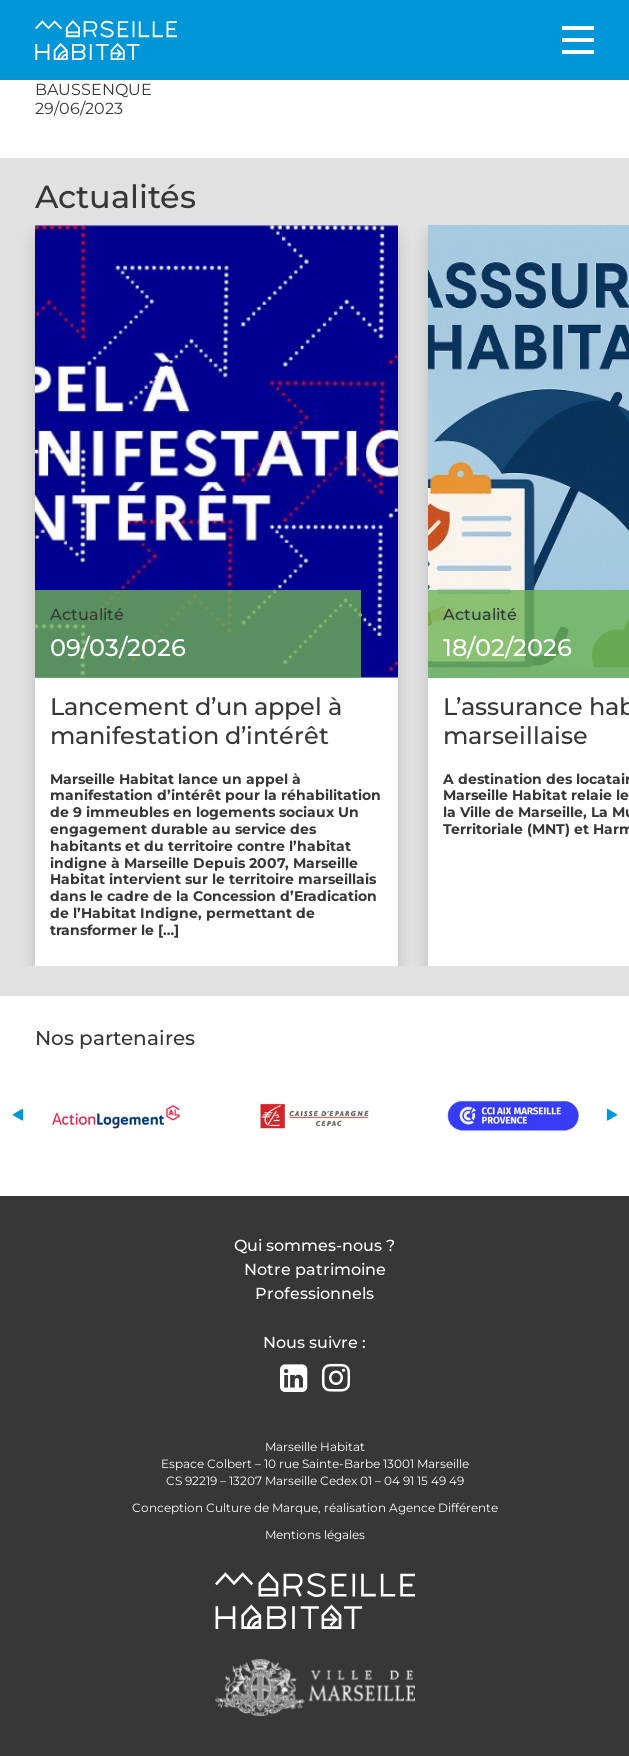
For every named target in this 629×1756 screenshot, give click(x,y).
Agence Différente (443, 1507)
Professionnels (314, 1293)
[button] (17, 1115)
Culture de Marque (262, 1507)
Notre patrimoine (315, 1269)
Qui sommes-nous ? (314, 1245)
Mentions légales (315, 1534)
